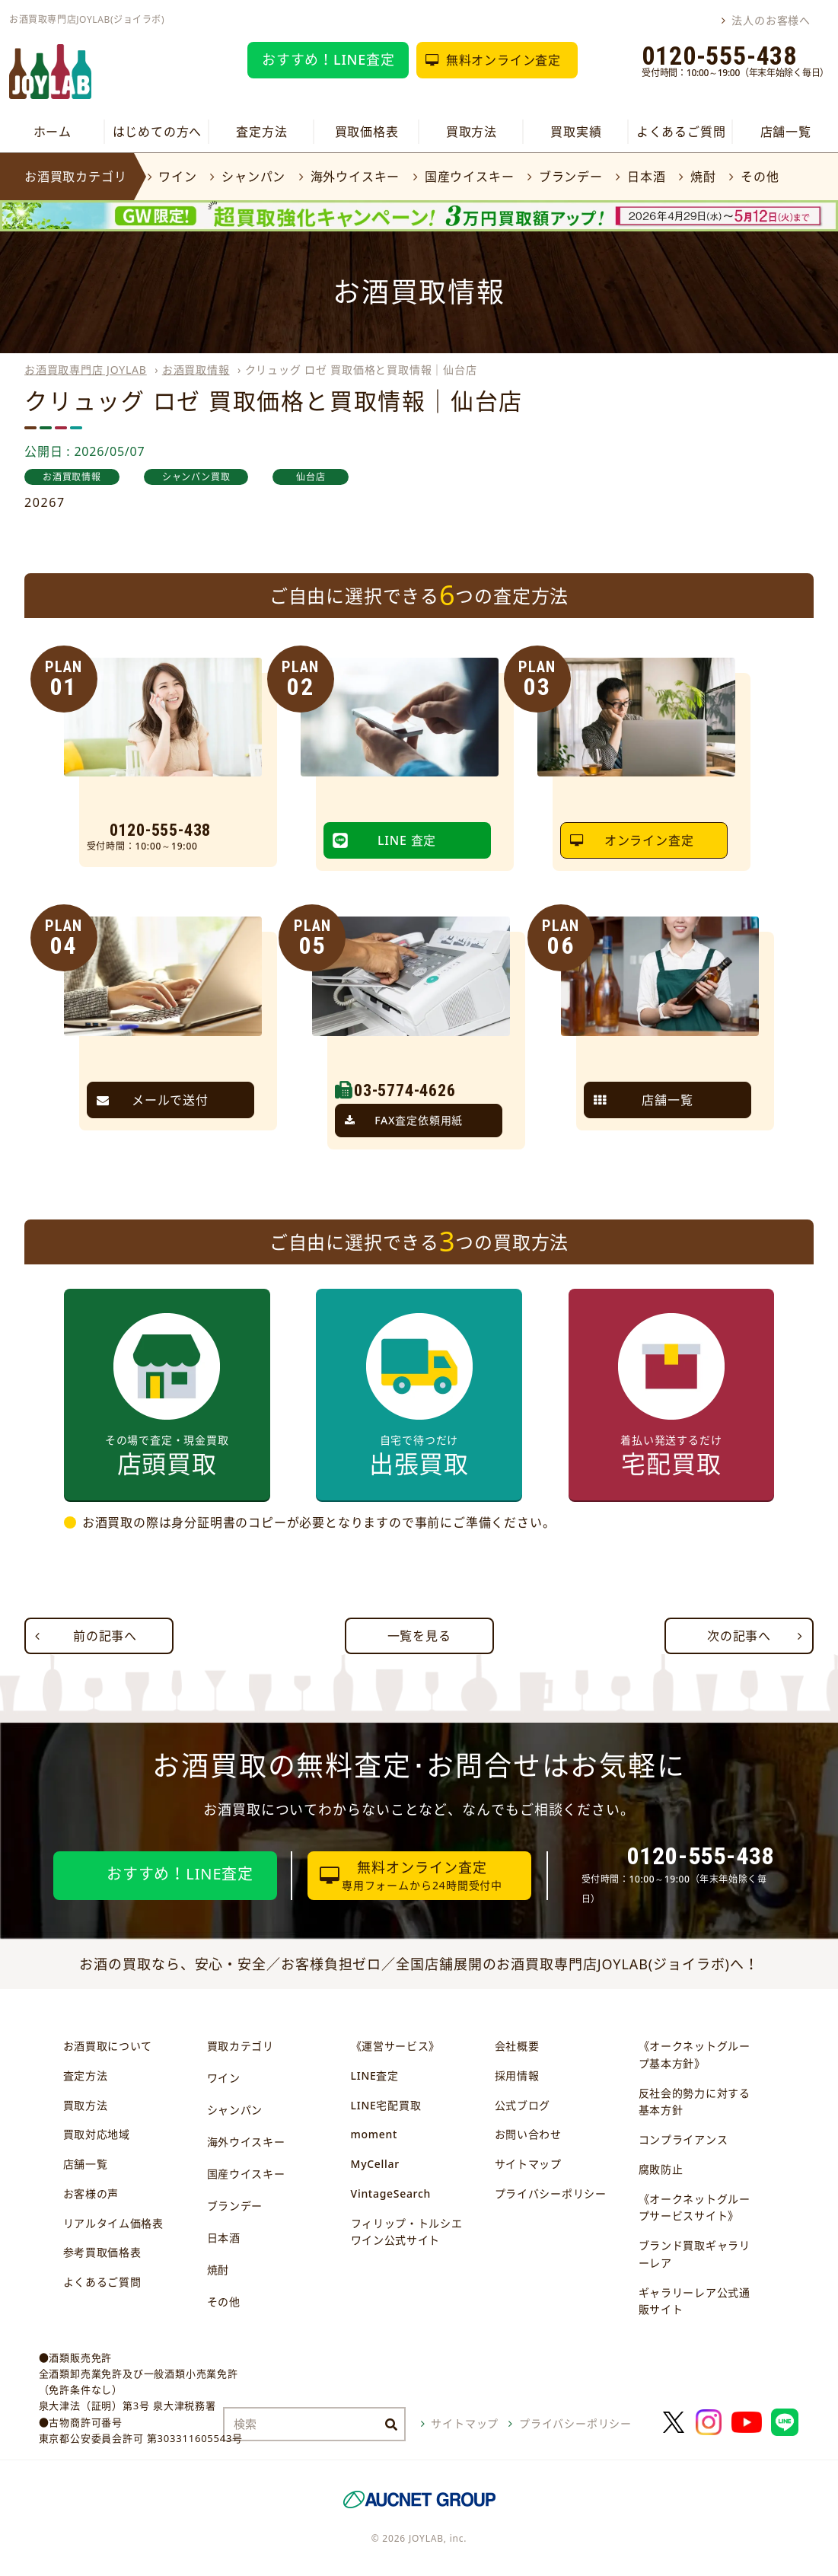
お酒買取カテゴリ (75, 176)
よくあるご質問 (681, 131)
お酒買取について (108, 2046)
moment (374, 2134)
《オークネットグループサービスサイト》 (694, 2208)
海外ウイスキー (355, 176)
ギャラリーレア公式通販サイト (694, 2301)
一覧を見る (419, 1636)
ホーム (52, 131)
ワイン (177, 176)
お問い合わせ (528, 2134)
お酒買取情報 (196, 369)
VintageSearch (391, 2193)
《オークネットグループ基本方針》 (694, 2055)
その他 (760, 176)
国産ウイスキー (470, 176)
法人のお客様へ (771, 20)
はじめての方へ (157, 131)
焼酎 (703, 176)
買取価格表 (367, 131)
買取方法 (471, 131)
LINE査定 (375, 2075)
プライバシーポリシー (551, 2193)
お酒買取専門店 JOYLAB (85, 369)
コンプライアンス (683, 2139)
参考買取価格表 (102, 2252)
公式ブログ (523, 2105)
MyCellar (375, 2164)
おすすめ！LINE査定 (328, 59)
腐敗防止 (661, 2169)
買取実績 (575, 131)
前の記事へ (105, 1636)
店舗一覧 (785, 131)
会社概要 (517, 2046)
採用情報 (517, 2075)
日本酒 (646, 176)
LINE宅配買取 (386, 2105)
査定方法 (261, 131)
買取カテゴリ (240, 2046)
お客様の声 (91, 2193)
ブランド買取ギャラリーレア (694, 2254)
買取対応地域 (96, 2134)
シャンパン (253, 176)
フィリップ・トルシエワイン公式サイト (407, 2232)
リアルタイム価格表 (113, 2223)
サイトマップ (528, 2164)
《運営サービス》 (396, 2046)
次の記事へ (739, 1636)
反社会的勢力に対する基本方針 (694, 2102)
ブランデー (571, 176)
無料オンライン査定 (503, 60)
